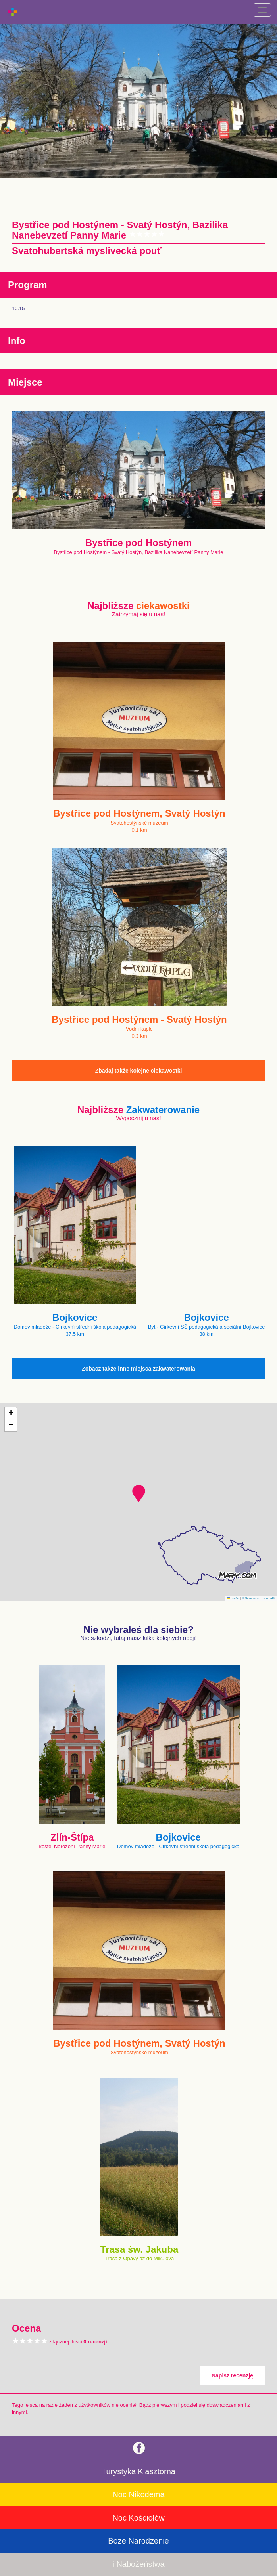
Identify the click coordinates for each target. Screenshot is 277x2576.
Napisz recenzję (232, 2375)
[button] (138, 1493)
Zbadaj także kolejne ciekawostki (138, 1070)
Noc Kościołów (138, 2517)
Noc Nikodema (138, 2494)
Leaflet (233, 1598)
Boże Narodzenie (138, 2540)
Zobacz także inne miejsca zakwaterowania (138, 1368)
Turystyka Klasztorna (138, 2471)
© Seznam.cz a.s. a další (258, 1598)
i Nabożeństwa (138, 2564)
